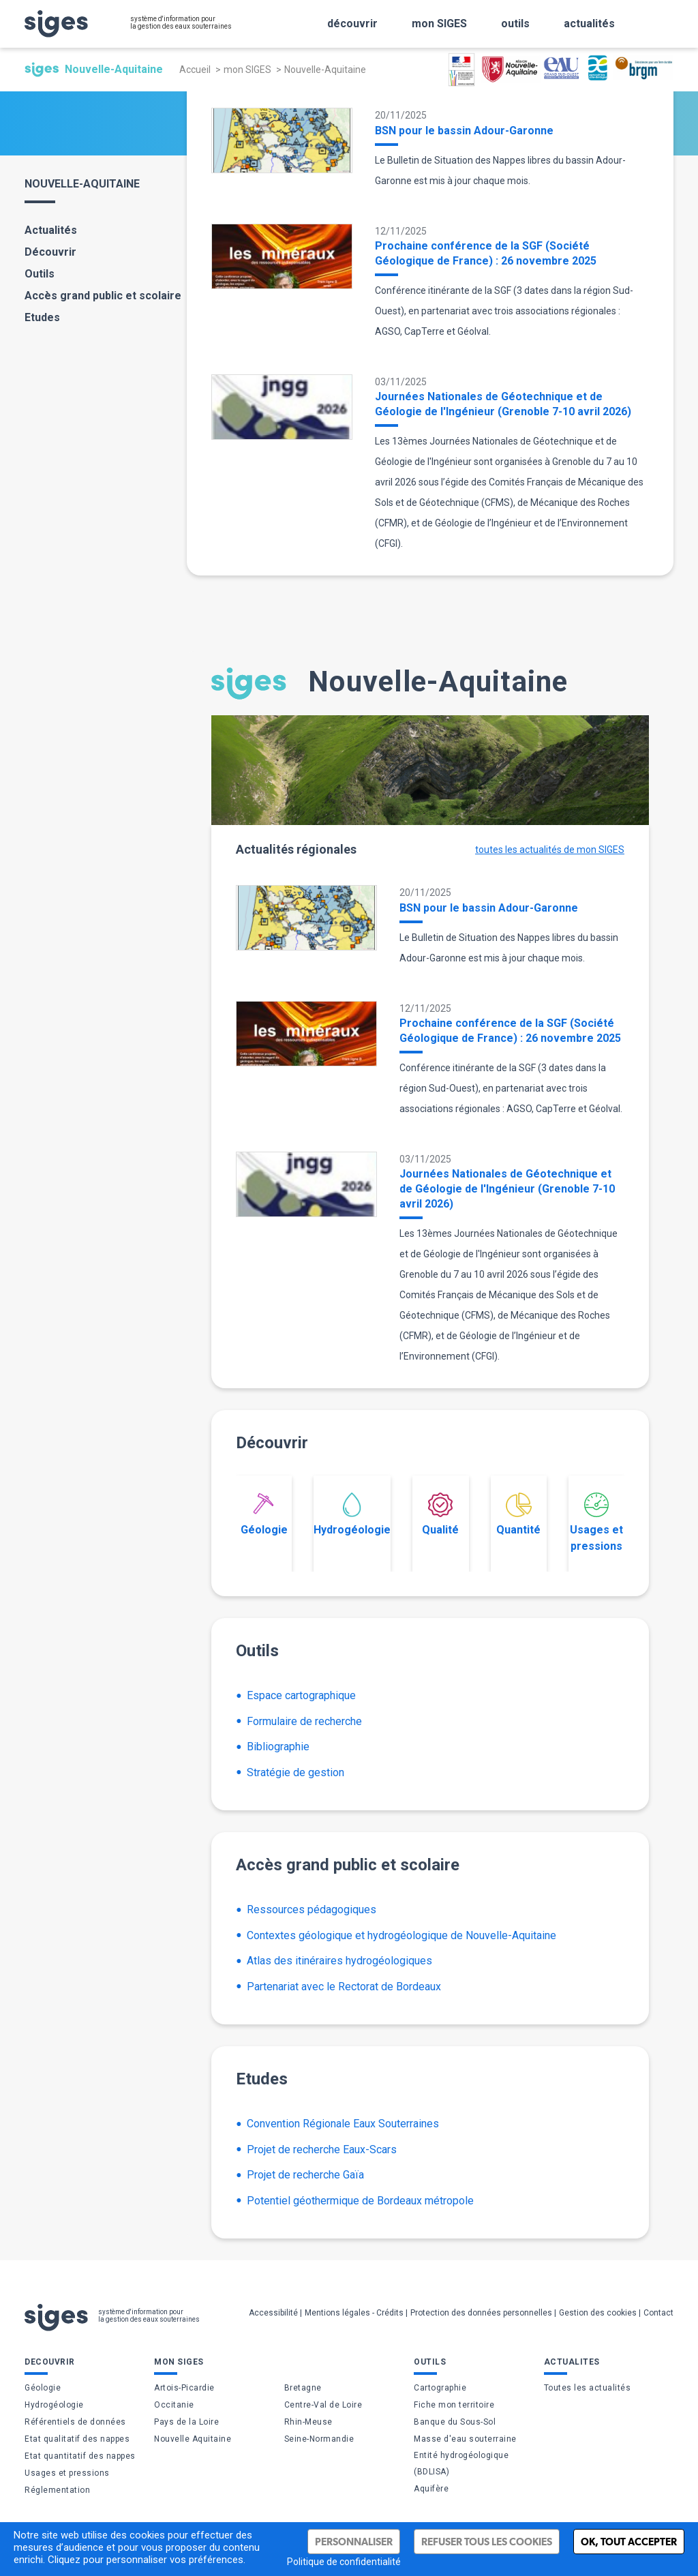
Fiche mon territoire (454, 2405)
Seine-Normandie (319, 2439)
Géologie (264, 1514)
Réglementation (57, 2490)
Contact (658, 2313)
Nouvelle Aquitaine (192, 2439)
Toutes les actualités (587, 2388)
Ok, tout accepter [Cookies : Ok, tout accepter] (629, 2541)
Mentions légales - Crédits (354, 2313)
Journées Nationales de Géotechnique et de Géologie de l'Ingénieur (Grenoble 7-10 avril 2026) (503, 404)
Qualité (440, 1514)
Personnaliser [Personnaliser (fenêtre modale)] (354, 2541)
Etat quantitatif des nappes (80, 2456)
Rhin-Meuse (308, 2422)
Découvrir (50, 251)
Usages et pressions (596, 1523)
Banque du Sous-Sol (455, 2422)
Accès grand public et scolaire (103, 295)
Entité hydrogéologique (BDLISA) (461, 2463)
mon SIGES (247, 69)
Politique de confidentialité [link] (344, 2561)
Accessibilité (273, 2313)
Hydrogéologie (352, 1514)
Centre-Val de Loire (323, 2405)
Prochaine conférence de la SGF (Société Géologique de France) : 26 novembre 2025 (485, 253)
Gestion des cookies (598, 2313)
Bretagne (303, 2388)
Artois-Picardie (184, 2388)
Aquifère (431, 2488)
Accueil (195, 69)
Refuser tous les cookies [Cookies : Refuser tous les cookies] (486, 2541)
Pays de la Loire (186, 2422)
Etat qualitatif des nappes (77, 2439)
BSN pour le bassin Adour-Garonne (464, 130)
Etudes (42, 317)
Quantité (518, 1514)
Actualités (51, 230)
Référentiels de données (75, 2422)
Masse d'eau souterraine (465, 2439)
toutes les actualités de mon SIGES (549, 849)
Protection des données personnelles (481, 2313)
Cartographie (440, 2388)
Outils (40, 273)
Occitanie (174, 2405)
